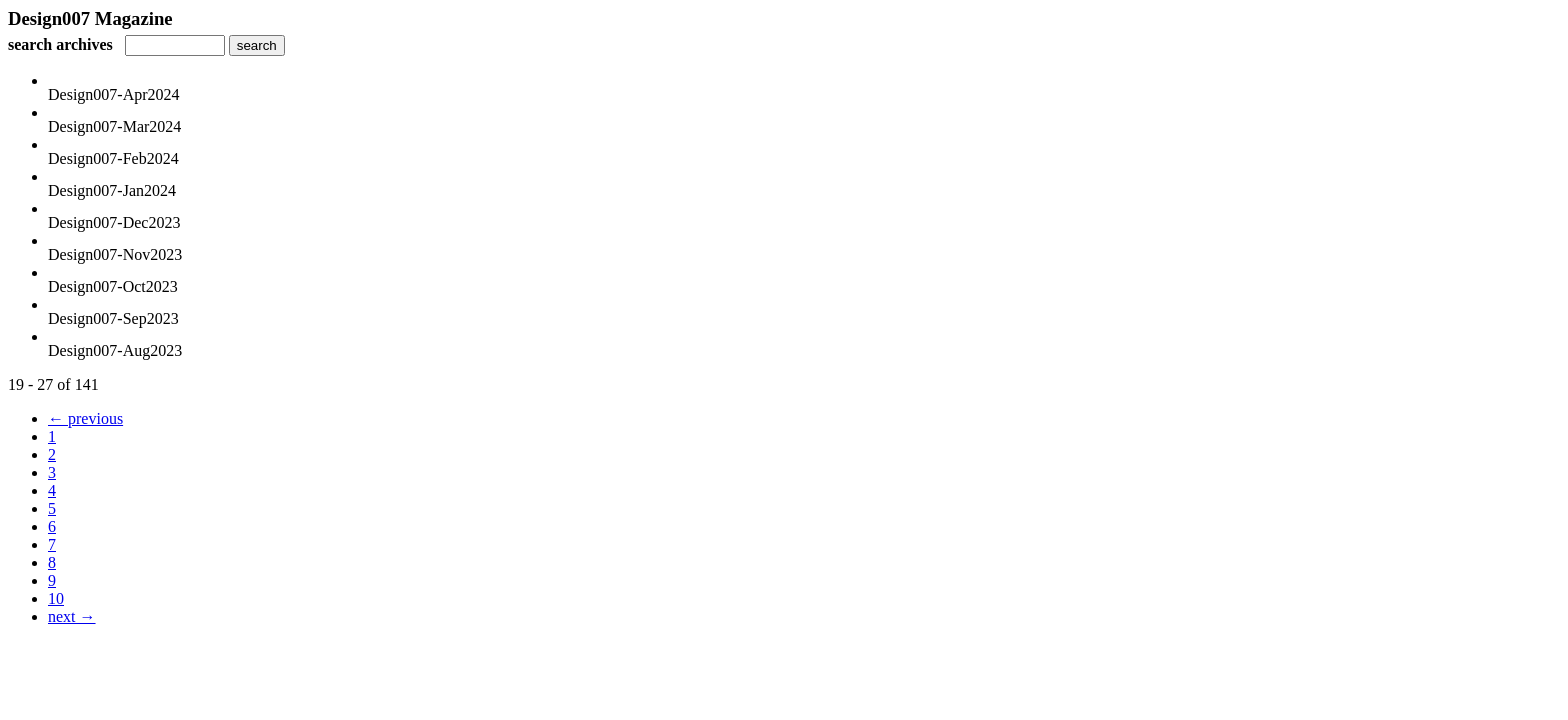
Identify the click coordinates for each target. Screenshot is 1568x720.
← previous (85, 418)
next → (72, 616)
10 (56, 598)
